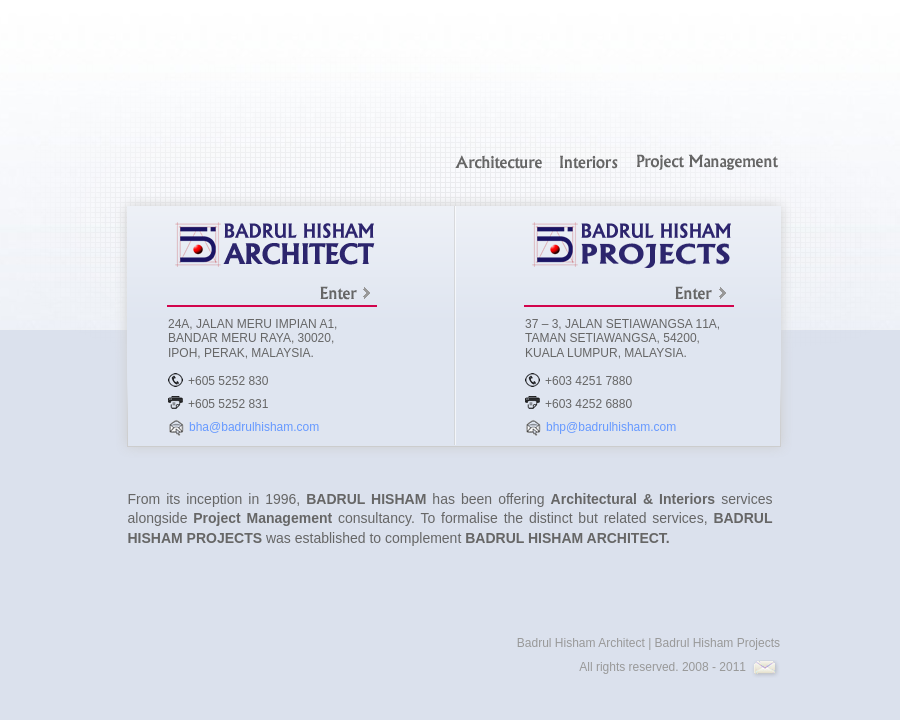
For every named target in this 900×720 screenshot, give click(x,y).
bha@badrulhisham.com (254, 427)
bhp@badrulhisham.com (611, 427)
